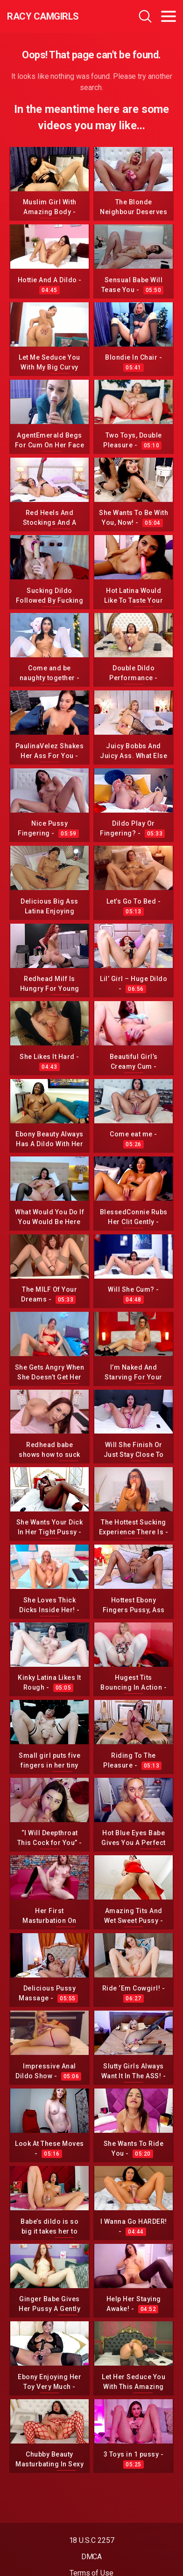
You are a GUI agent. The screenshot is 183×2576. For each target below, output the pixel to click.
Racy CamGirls (43, 16)
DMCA (91, 2556)
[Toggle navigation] (168, 16)
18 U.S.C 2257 (91, 2540)
